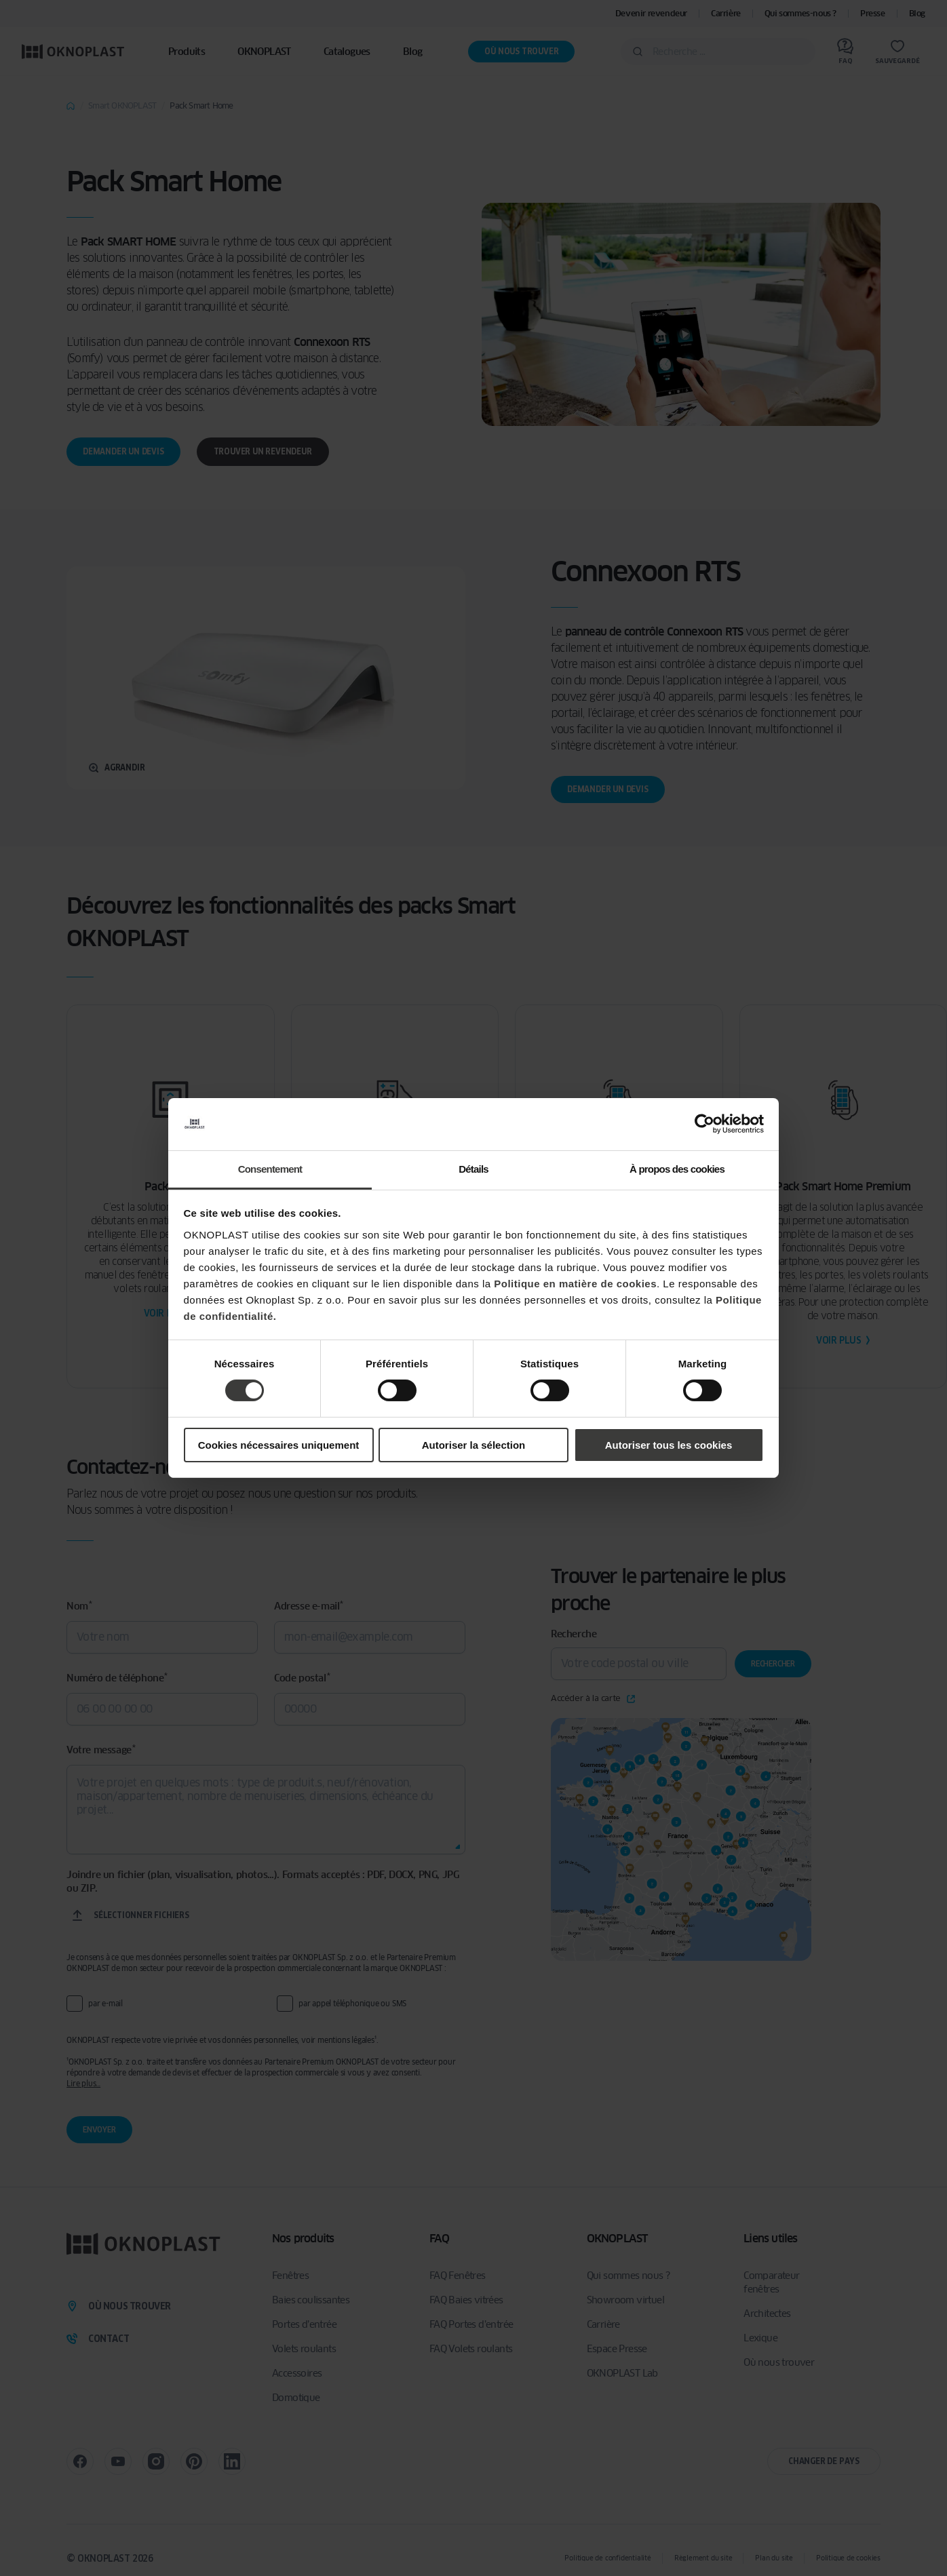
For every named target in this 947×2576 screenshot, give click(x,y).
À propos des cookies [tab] (677, 1169)
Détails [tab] (473, 1169)
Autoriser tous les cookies (669, 1445)
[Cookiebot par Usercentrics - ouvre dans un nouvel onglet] (704, 1124)
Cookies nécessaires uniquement (279, 1445)
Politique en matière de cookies (575, 1283)
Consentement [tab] (270, 1169)
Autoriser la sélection (474, 1445)
